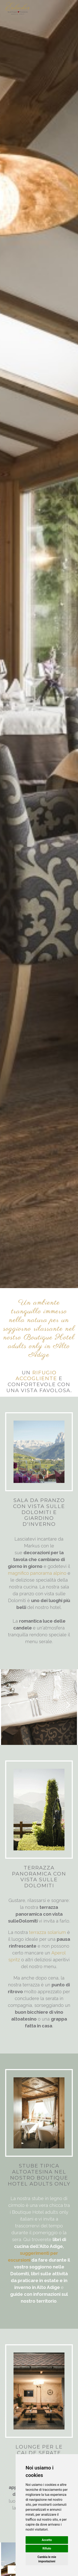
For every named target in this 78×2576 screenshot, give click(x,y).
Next (68, 1705)
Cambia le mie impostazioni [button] (46, 2559)
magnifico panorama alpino (37, 1573)
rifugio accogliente (36, 1376)
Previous (10, 1705)
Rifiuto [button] (46, 2548)
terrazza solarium (47, 1932)
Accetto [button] (47, 2540)
